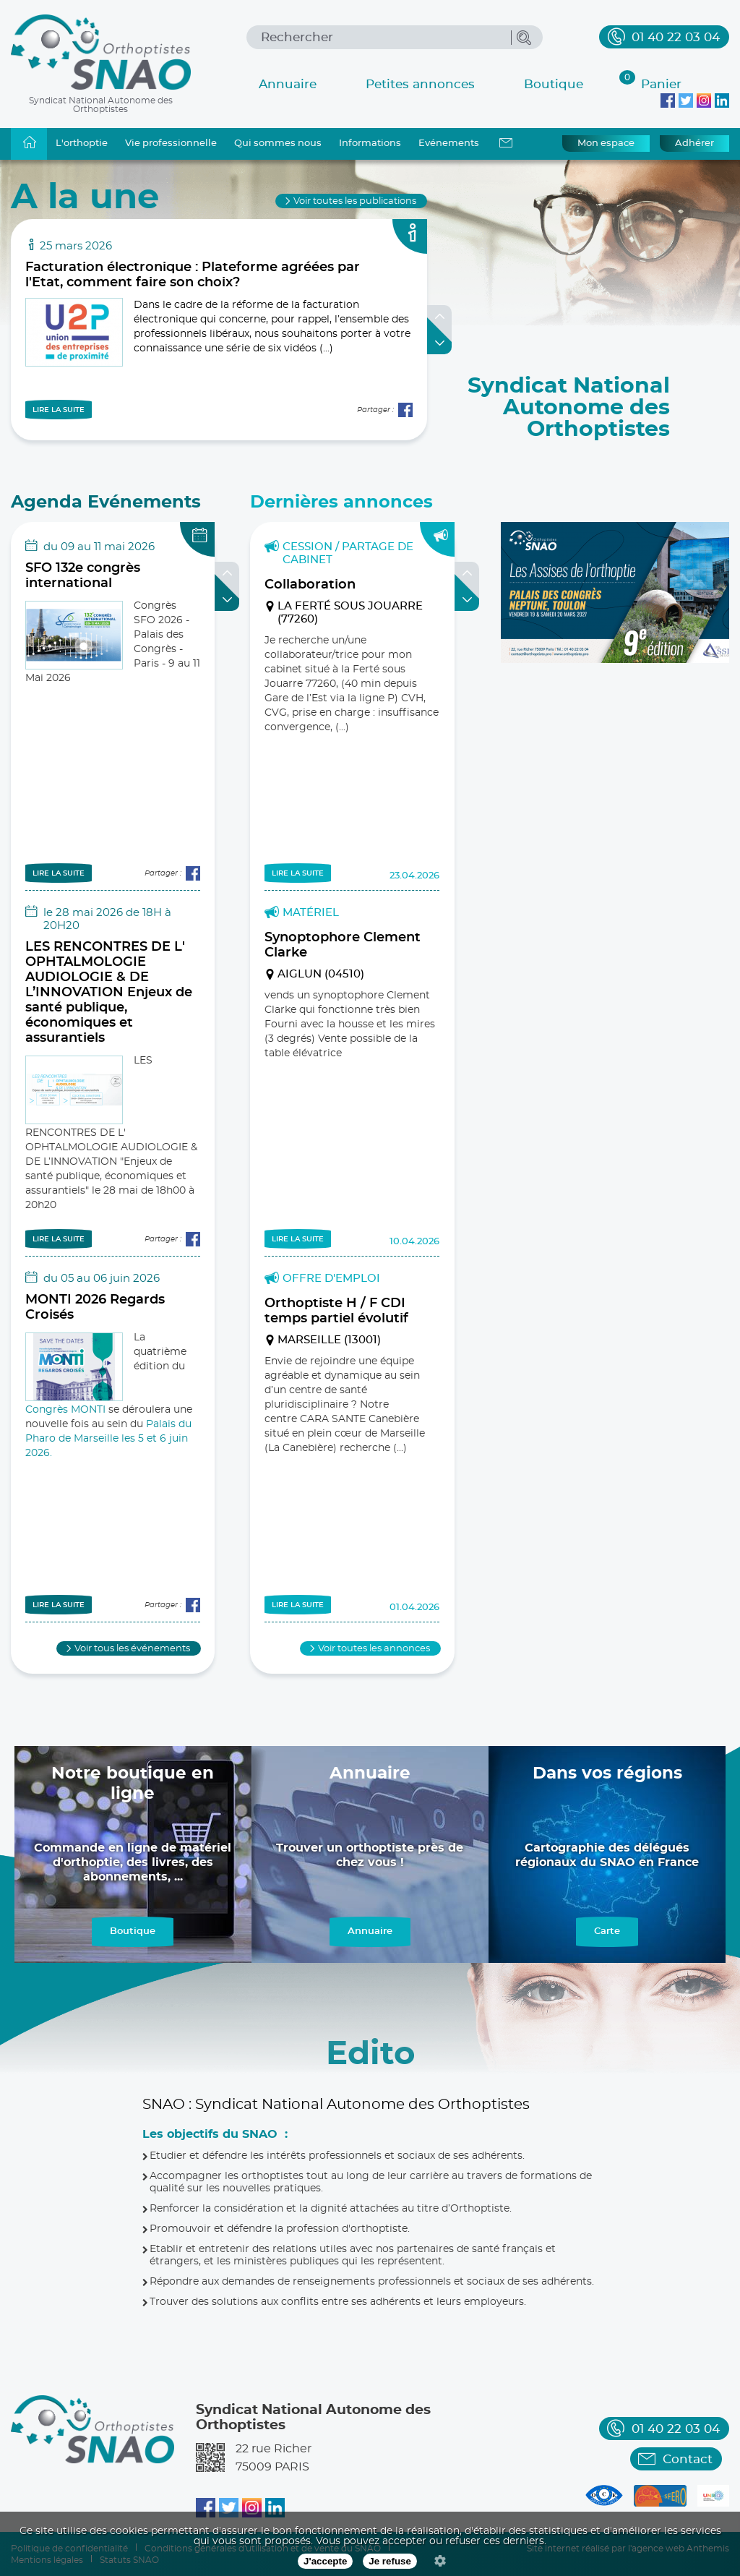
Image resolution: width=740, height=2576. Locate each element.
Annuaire (288, 84)
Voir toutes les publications (354, 201)
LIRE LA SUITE (59, 410)
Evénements (448, 143)
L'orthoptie (82, 143)
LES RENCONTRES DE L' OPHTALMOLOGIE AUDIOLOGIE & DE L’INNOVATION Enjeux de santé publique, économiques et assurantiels (108, 993)
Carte (607, 1931)
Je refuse (390, 2561)
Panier (650, 82)
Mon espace (605, 143)
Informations (370, 143)
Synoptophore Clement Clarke (342, 945)
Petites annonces (420, 84)
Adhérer (694, 143)
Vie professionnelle (171, 143)
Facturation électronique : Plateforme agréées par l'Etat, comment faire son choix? (192, 275)
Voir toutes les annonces (374, 1648)
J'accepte (325, 2561)
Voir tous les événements (132, 1648)
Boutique (553, 84)
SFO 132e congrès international (82, 576)
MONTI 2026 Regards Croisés (95, 1307)
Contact (688, 2459)
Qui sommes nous (278, 143)
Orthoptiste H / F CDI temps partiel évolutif (336, 1311)
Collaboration (310, 584)
